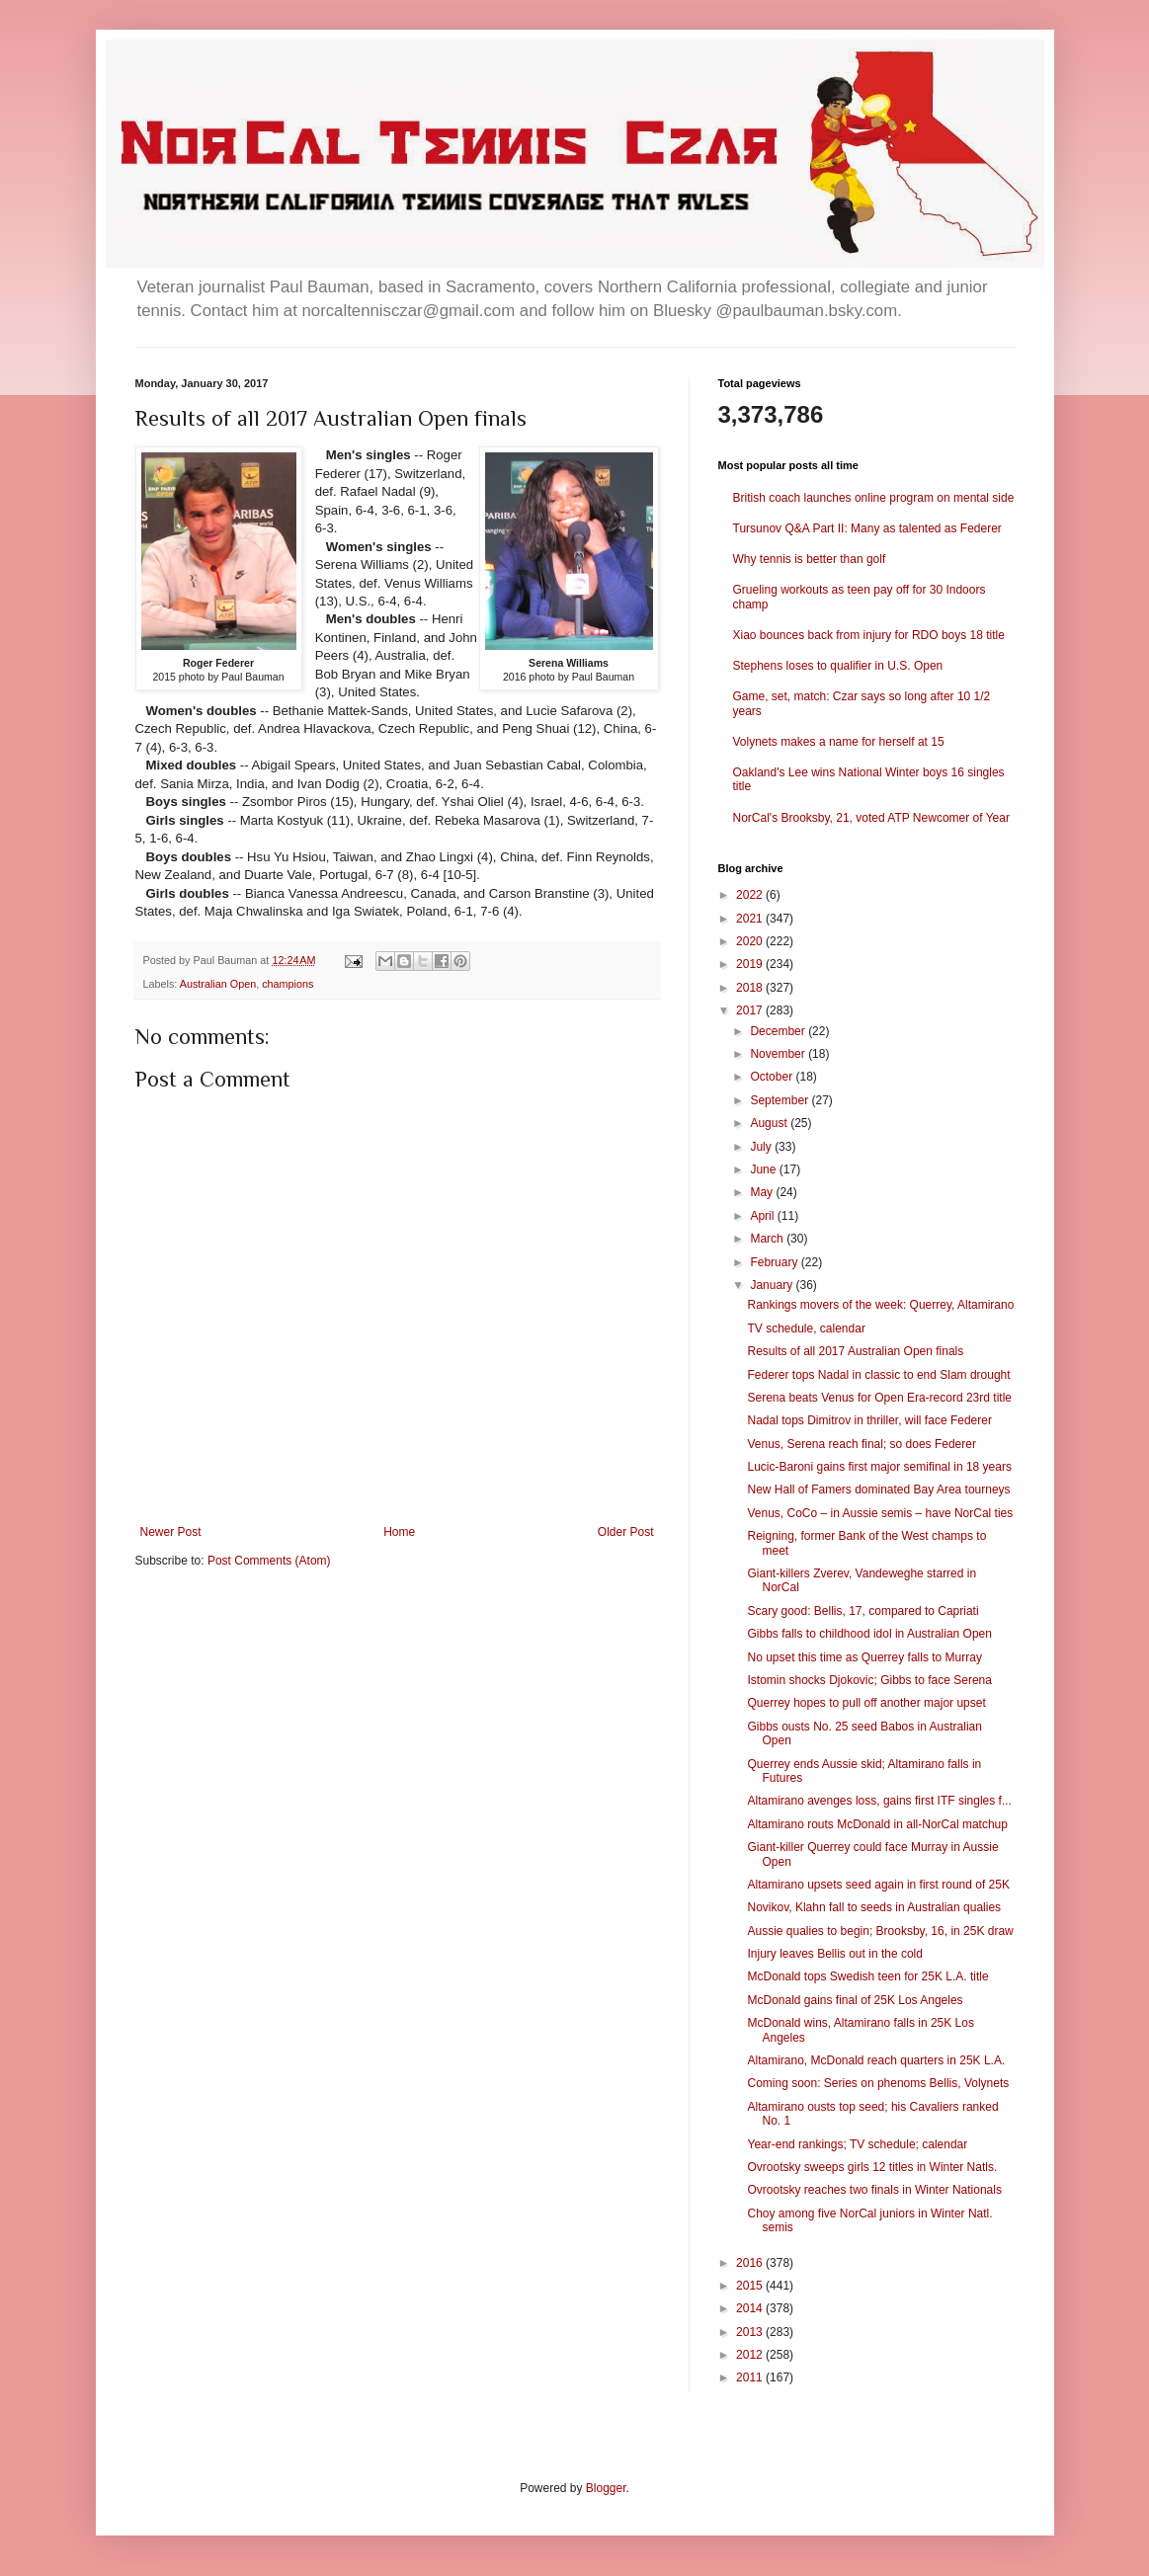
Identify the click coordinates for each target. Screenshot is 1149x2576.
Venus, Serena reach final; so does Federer (861, 1444)
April (763, 1216)
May (763, 1192)
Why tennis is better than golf (809, 559)
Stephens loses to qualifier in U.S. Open (838, 666)
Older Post (626, 1532)
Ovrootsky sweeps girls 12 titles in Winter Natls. (872, 2167)
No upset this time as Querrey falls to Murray (864, 1657)
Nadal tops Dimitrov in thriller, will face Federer (869, 1420)
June (764, 1169)
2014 (751, 2308)
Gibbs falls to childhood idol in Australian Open (869, 1634)
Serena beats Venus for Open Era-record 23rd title (879, 1398)
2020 (751, 941)
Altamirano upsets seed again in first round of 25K (878, 1885)
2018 (751, 988)
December (779, 1031)
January (772, 1285)
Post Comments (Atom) (269, 1561)
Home (399, 1532)
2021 (751, 919)
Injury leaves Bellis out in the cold (834, 1954)
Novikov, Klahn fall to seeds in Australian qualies (874, 1907)
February (775, 1262)
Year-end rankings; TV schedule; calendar (857, 2144)
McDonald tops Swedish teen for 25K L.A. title (867, 1976)
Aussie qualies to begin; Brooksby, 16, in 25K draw (880, 1931)
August (770, 1123)
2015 (751, 2286)
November (779, 1054)
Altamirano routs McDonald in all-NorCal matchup (877, 1824)
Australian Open (218, 984)
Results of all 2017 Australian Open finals (855, 1351)
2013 (751, 2332)
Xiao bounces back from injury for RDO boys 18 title (869, 635)
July (762, 1147)
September (780, 1100)
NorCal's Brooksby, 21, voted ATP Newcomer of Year (871, 818)
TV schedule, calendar (805, 1328)
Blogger (606, 2488)
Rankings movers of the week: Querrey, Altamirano (880, 1305)
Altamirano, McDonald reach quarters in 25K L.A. (876, 2060)
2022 (751, 895)
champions (287, 984)
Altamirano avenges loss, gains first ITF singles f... (879, 1801)
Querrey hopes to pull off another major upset (866, 1703)
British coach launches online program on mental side (874, 498)
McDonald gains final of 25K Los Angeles (854, 2000)
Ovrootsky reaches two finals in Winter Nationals (874, 2190)
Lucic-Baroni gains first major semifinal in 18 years (879, 1467)
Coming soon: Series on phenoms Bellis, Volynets (878, 2083)
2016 (751, 2263)
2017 (751, 1010)
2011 (751, 2377)
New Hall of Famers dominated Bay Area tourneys (878, 1489)
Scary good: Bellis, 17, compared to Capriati (862, 1611)
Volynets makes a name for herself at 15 (838, 742)
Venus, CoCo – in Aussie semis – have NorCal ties (880, 1513)
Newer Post (171, 1532)
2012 (751, 2355)
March (768, 1239)
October (772, 1077)
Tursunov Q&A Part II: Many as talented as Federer (867, 528)
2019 (751, 964)
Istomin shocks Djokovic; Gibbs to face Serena (869, 1680)
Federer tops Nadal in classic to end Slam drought (878, 1375)
